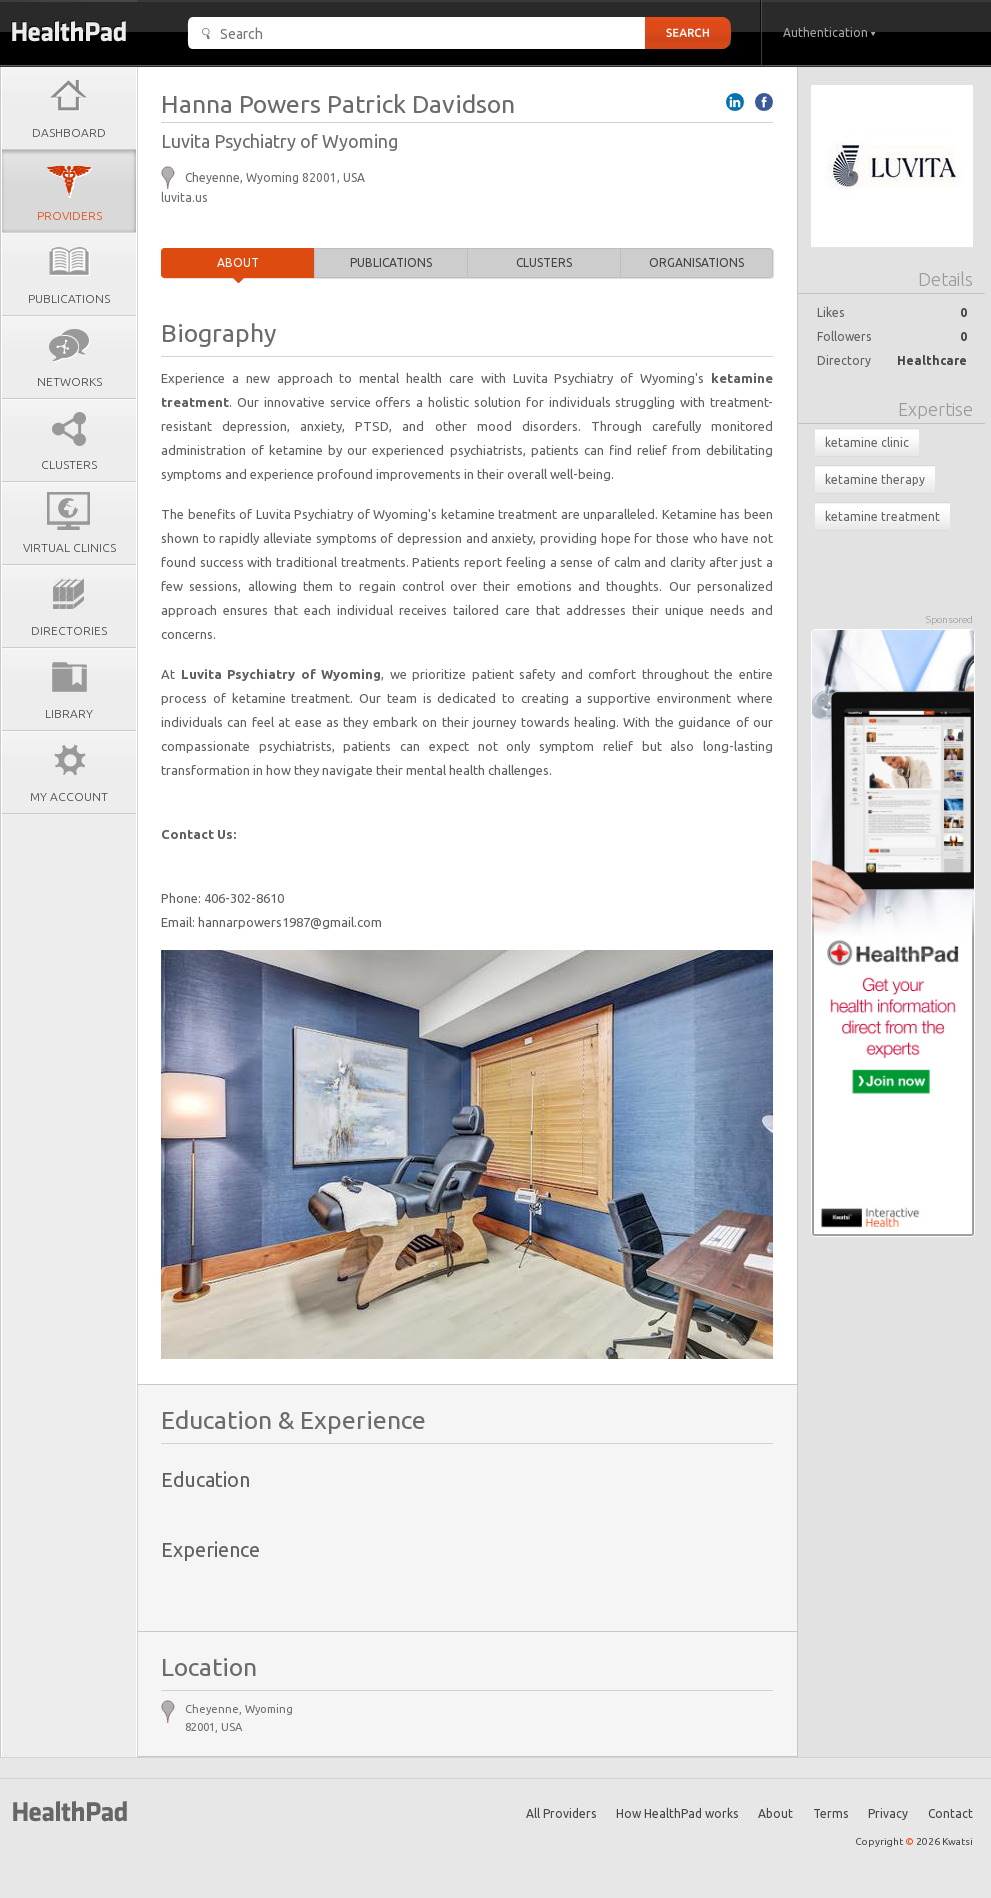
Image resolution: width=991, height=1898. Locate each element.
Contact (950, 1813)
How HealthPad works (677, 1813)
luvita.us (184, 197)
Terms (830, 1813)
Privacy (888, 1813)
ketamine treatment (882, 516)
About (238, 262)
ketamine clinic (867, 442)
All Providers (561, 1813)
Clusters (544, 262)
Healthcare (932, 360)
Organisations (696, 262)
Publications (391, 262)
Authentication (829, 32)
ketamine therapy (875, 479)
